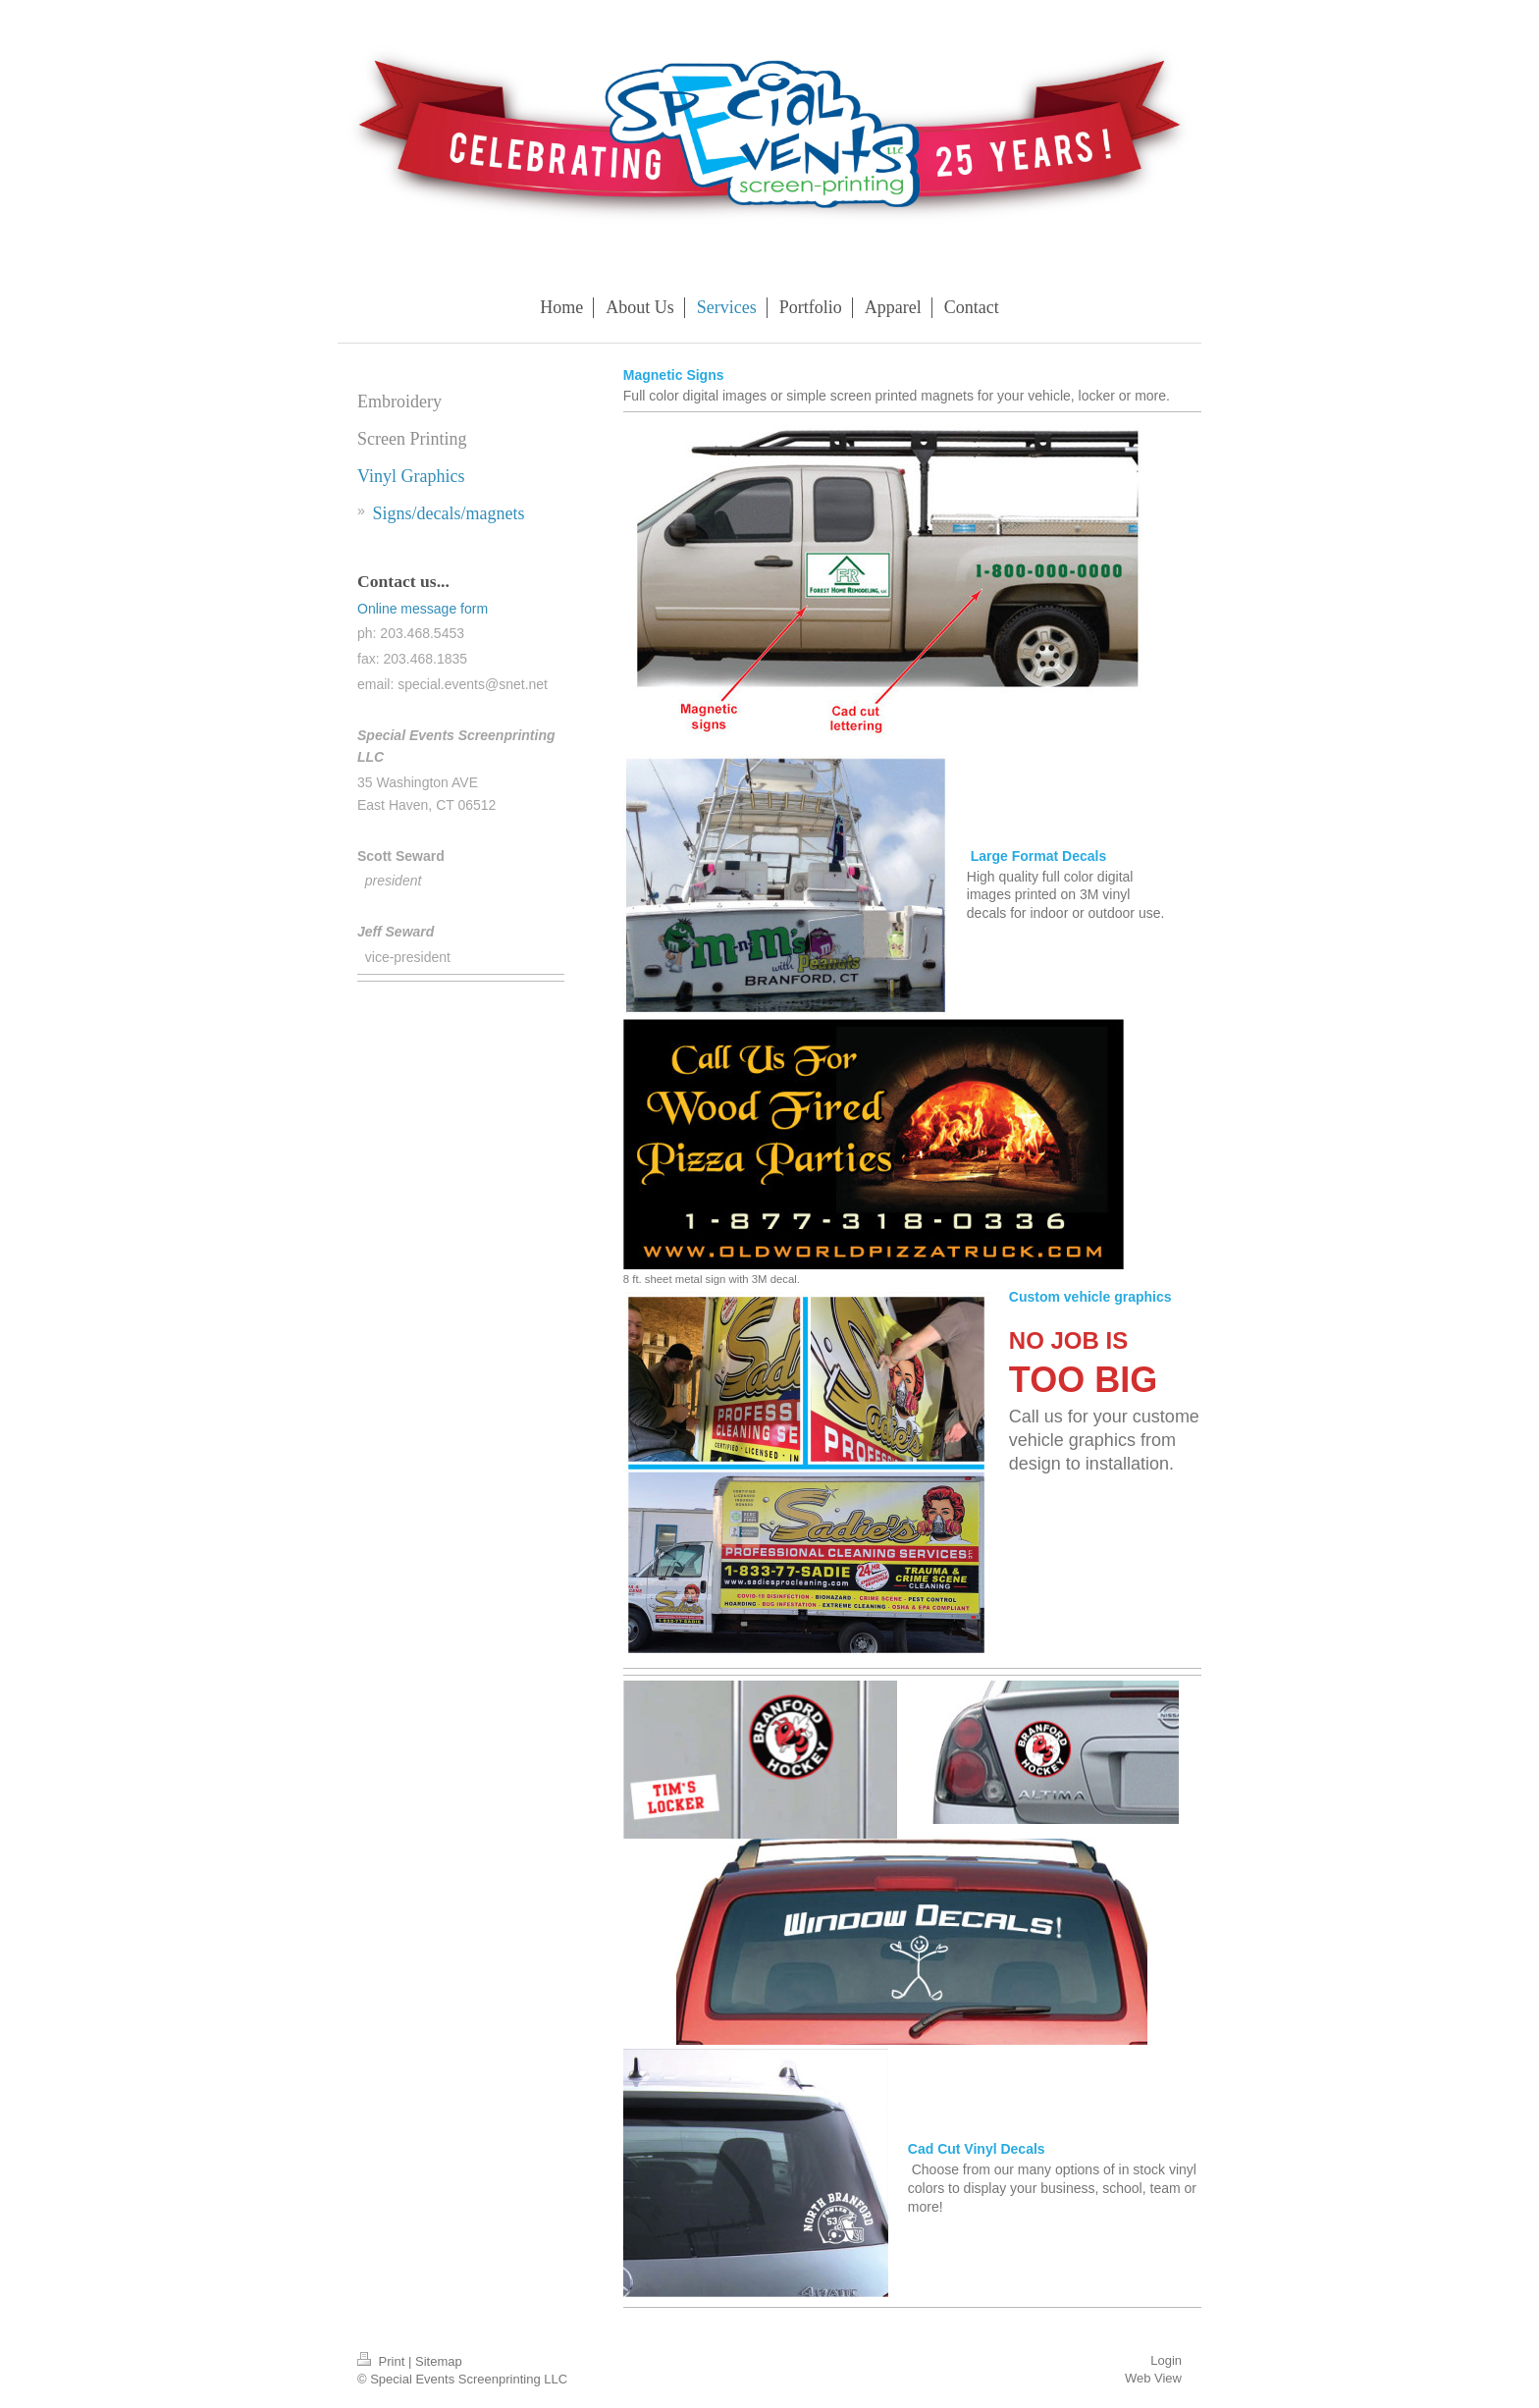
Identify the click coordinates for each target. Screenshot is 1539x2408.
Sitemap (438, 2361)
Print (382, 2361)
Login (1166, 2360)
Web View (1153, 2378)
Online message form (422, 608)
